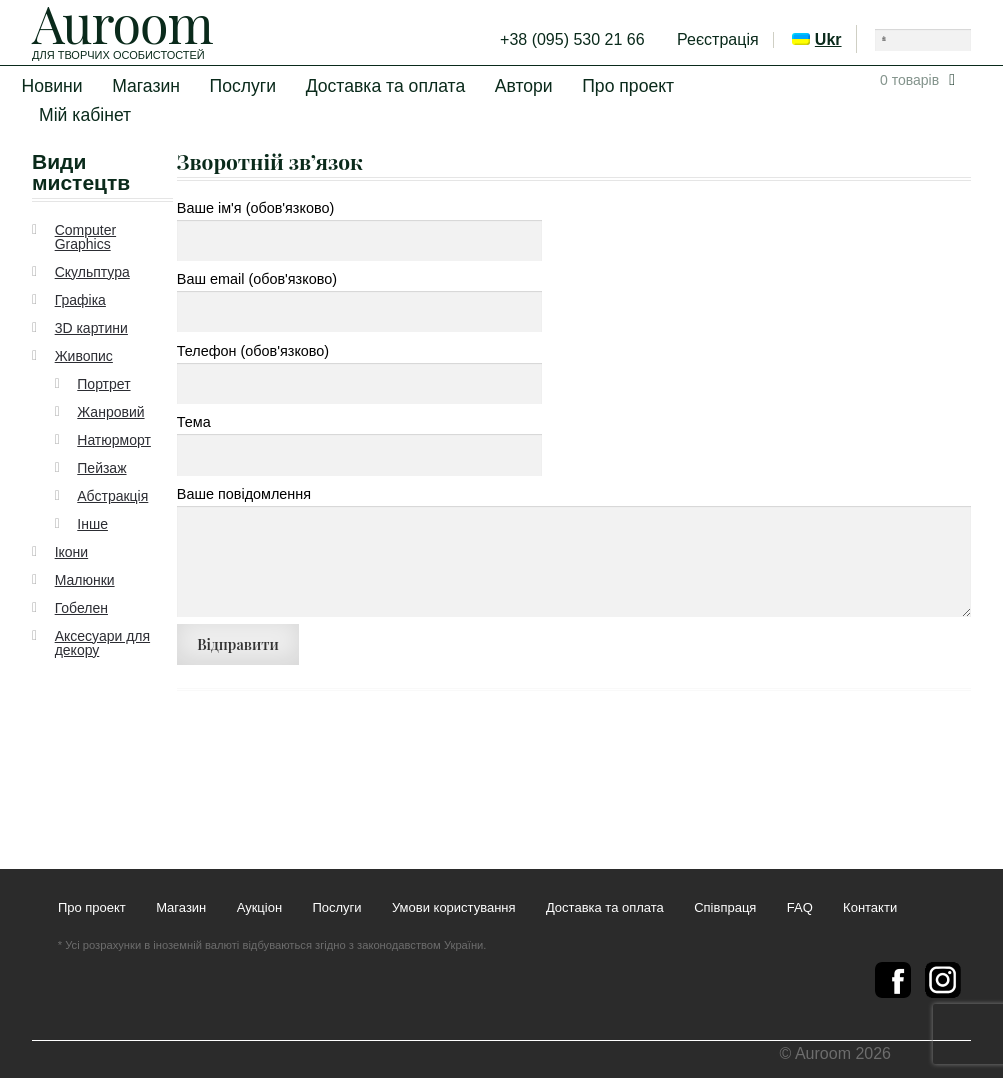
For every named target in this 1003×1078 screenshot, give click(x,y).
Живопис (84, 356)
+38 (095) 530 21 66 (572, 40)
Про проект (628, 86)
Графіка (80, 300)
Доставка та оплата (386, 86)
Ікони (72, 552)
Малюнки (85, 580)
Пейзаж (101, 468)
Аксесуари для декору (102, 643)
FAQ (800, 908)
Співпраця (725, 908)
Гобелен (81, 608)
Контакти (870, 908)
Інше (92, 524)
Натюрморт (114, 440)
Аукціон (259, 908)
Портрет (103, 384)
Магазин (146, 86)
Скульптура (92, 272)
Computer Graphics (85, 237)
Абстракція (112, 496)
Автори (524, 86)
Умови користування (454, 908)
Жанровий (110, 412)
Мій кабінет (85, 115)
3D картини (91, 328)
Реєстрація (718, 40)
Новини (51, 86)
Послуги (243, 86)
